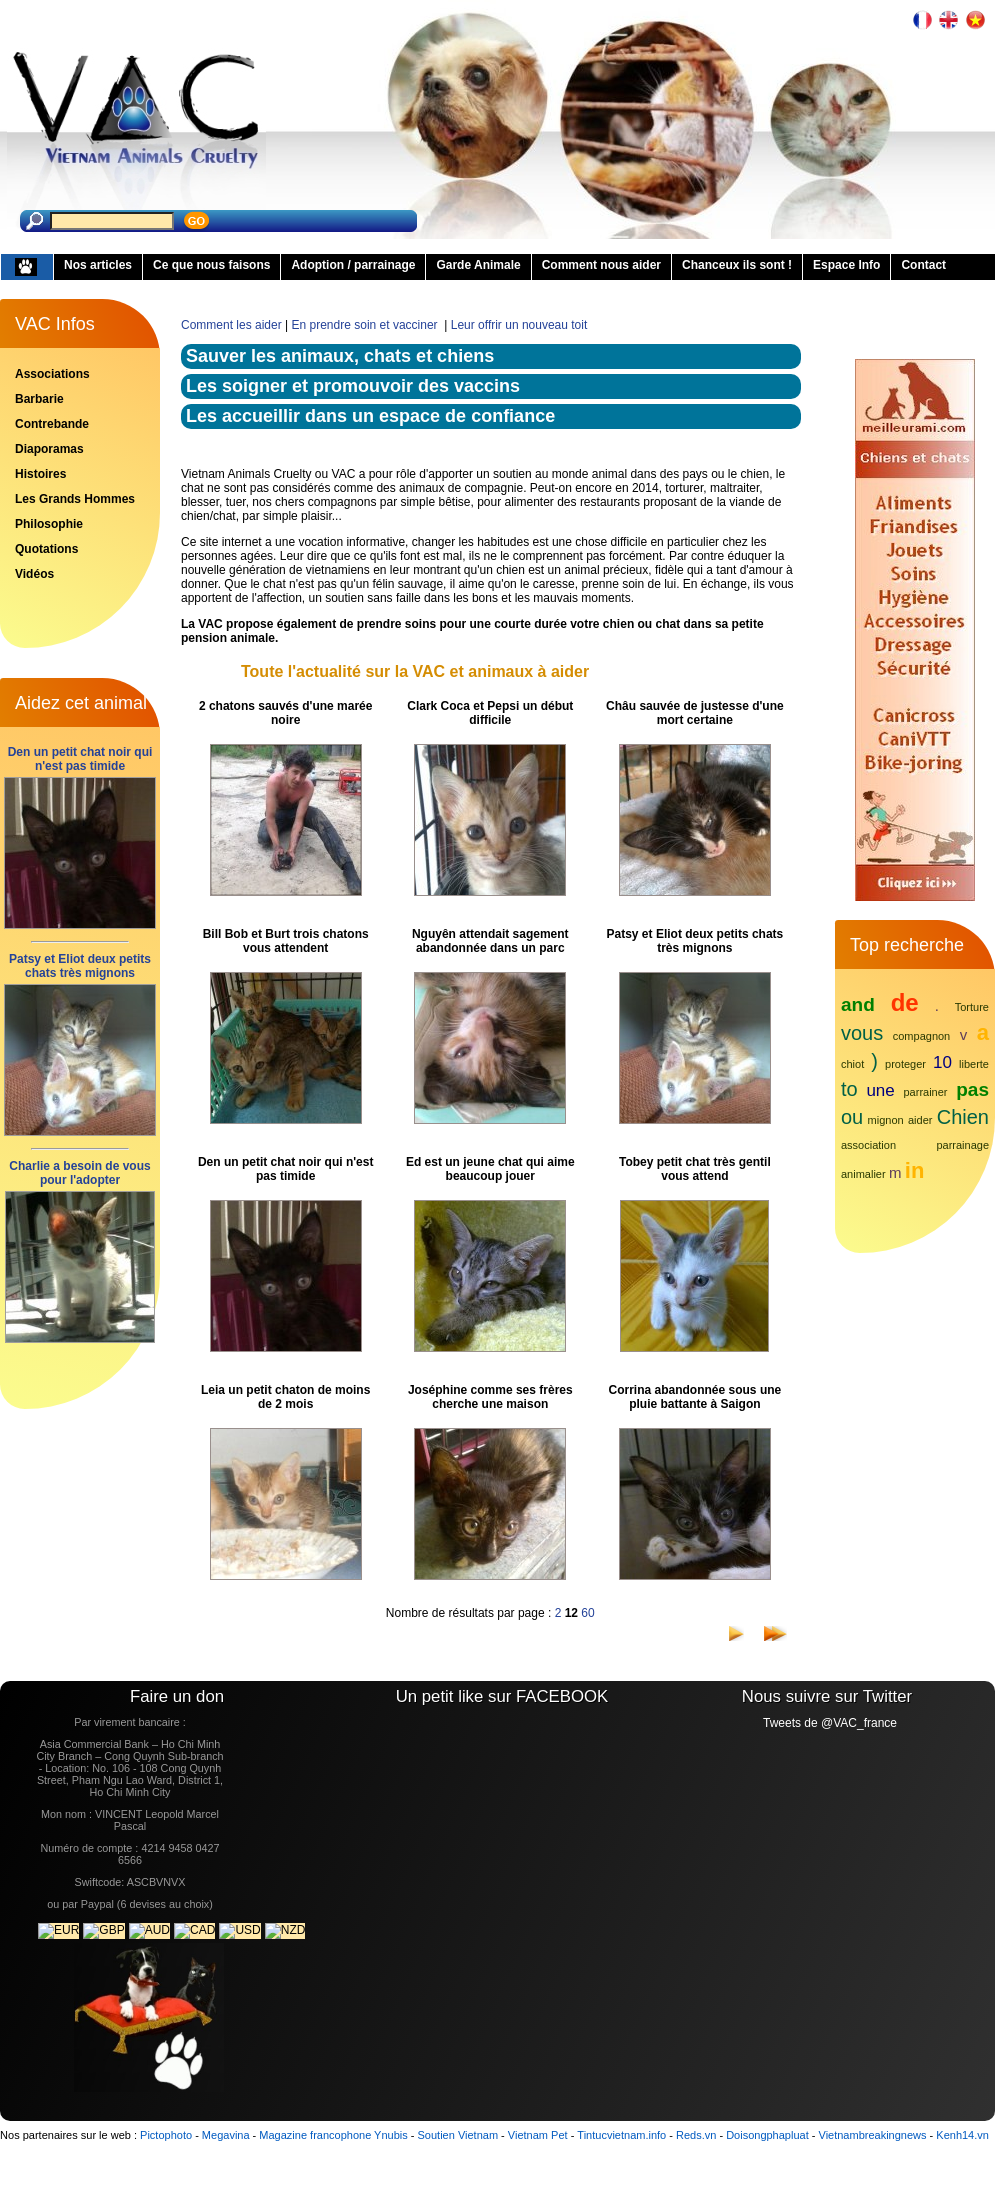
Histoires (40, 474)
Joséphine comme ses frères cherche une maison (490, 1397)
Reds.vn (696, 2135)
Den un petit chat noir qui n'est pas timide (80, 759)
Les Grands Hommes (75, 499)
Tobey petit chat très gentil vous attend (695, 1169)
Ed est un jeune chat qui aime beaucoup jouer (490, 1169)
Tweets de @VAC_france (830, 1723)
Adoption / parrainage (353, 265)
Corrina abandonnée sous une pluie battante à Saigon (695, 1397)
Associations (52, 374)
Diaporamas (49, 449)
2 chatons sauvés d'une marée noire (286, 713)
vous (862, 1033)
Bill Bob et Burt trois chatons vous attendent (286, 941)
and (858, 1004)
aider (920, 1120)
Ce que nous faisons (211, 265)
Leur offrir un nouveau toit (519, 325)
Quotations (46, 549)
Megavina (226, 2135)
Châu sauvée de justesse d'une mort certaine (695, 713)
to (849, 1089)
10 (942, 1062)
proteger (905, 1064)
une (880, 1090)
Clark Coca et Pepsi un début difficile (490, 713)
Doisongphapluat (767, 2135)
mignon (886, 1120)
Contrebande (52, 424)
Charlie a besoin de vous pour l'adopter (79, 1173)
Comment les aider (231, 325)
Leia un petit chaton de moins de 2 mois (285, 1397)
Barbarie (39, 399)
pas (972, 1089)
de (905, 1002)
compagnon (922, 1036)
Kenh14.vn (962, 2135)
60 (587, 1613)
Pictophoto (166, 2135)
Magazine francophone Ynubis (333, 2135)
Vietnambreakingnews (873, 2135)
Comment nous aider (601, 265)
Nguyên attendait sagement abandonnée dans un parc (490, 941)
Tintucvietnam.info (621, 2135)
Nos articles (98, 265)
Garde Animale (478, 265)
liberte (974, 1064)
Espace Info (846, 265)
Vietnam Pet (538, 2135)
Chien (963, 1117)
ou (852, 1117)
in (915, 1170)
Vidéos (34, 574)
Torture (972, 1007)
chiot (852, 1064)
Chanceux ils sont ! (737, 265)
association (868, 1145)
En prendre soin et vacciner (366, 325)
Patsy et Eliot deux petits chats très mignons (80, 966)
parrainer (926, 1092)
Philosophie (49, 524)
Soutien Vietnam (458, 2135)
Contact (923, 265)
